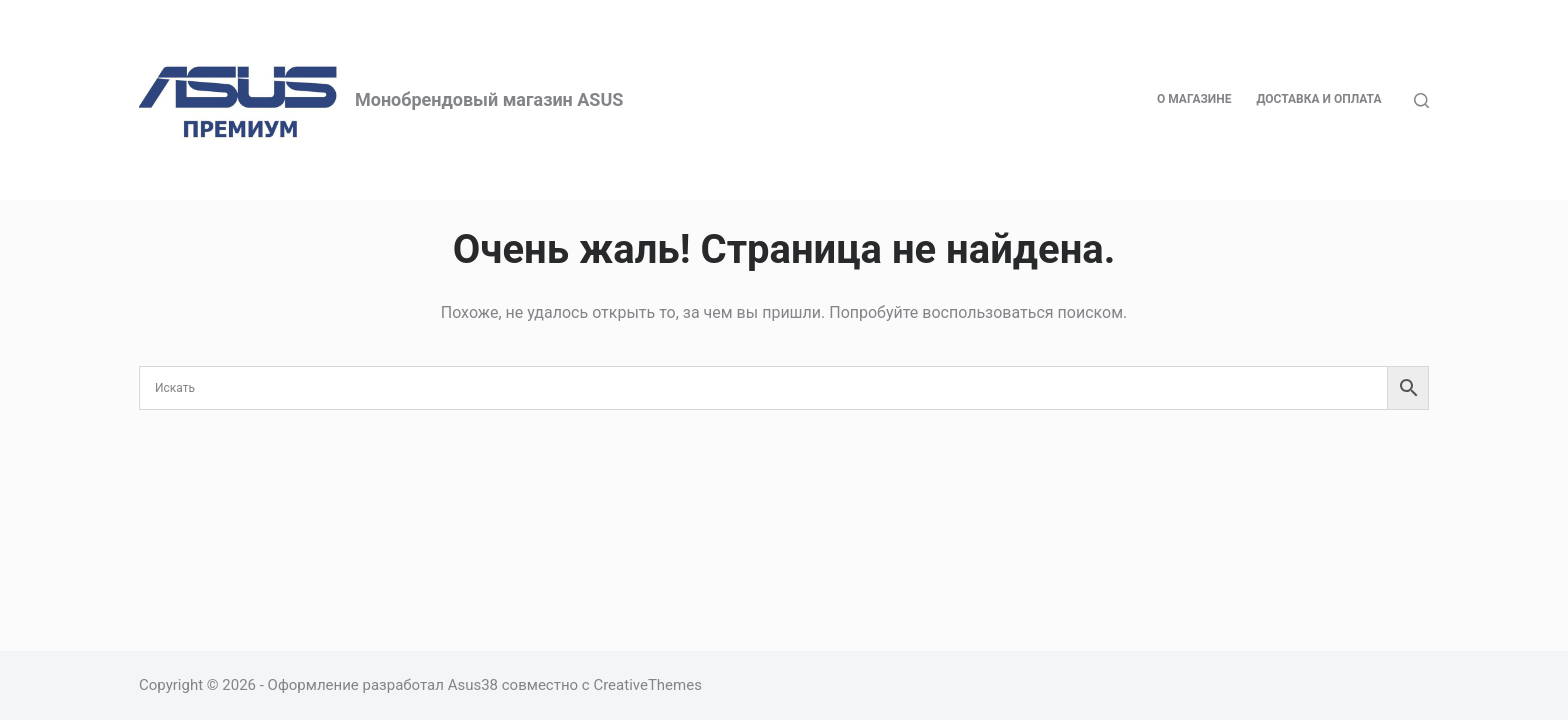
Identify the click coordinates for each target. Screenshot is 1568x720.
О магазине (1194, 99)
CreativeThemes (647, 685)
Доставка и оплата (1318, 99)
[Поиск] (1421, 100)
